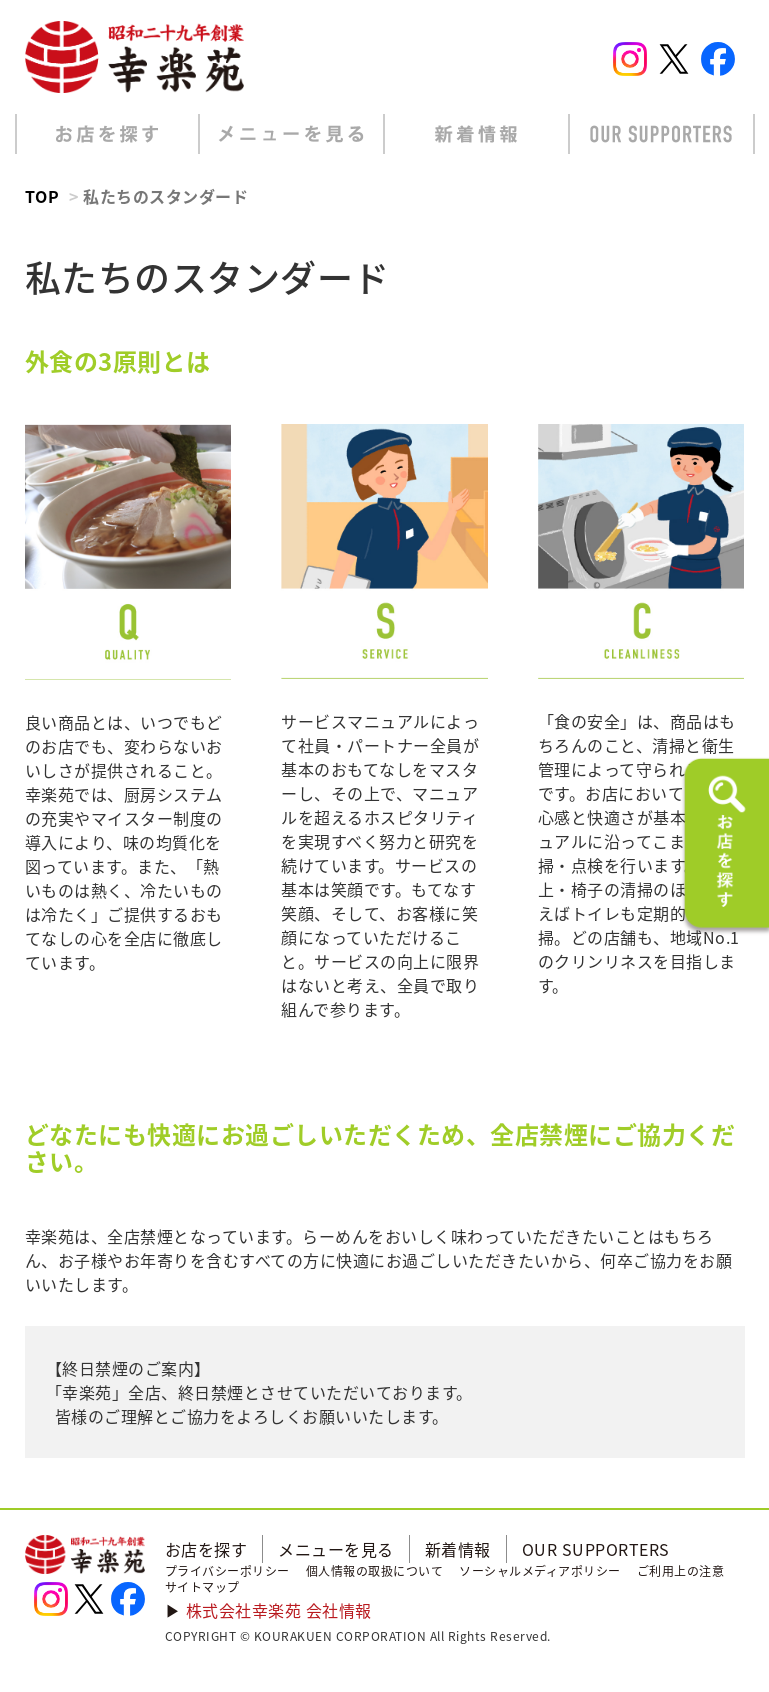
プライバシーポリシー (227, 1571)
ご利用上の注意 (681, 1571)
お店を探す (206, 1549)
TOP (42, 196)
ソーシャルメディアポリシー (540, 1571)
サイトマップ (202, 1587)
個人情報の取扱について (375, 1571)
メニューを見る (336, 1549)
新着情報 (458, 1549)
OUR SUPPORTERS (596, 1549)
